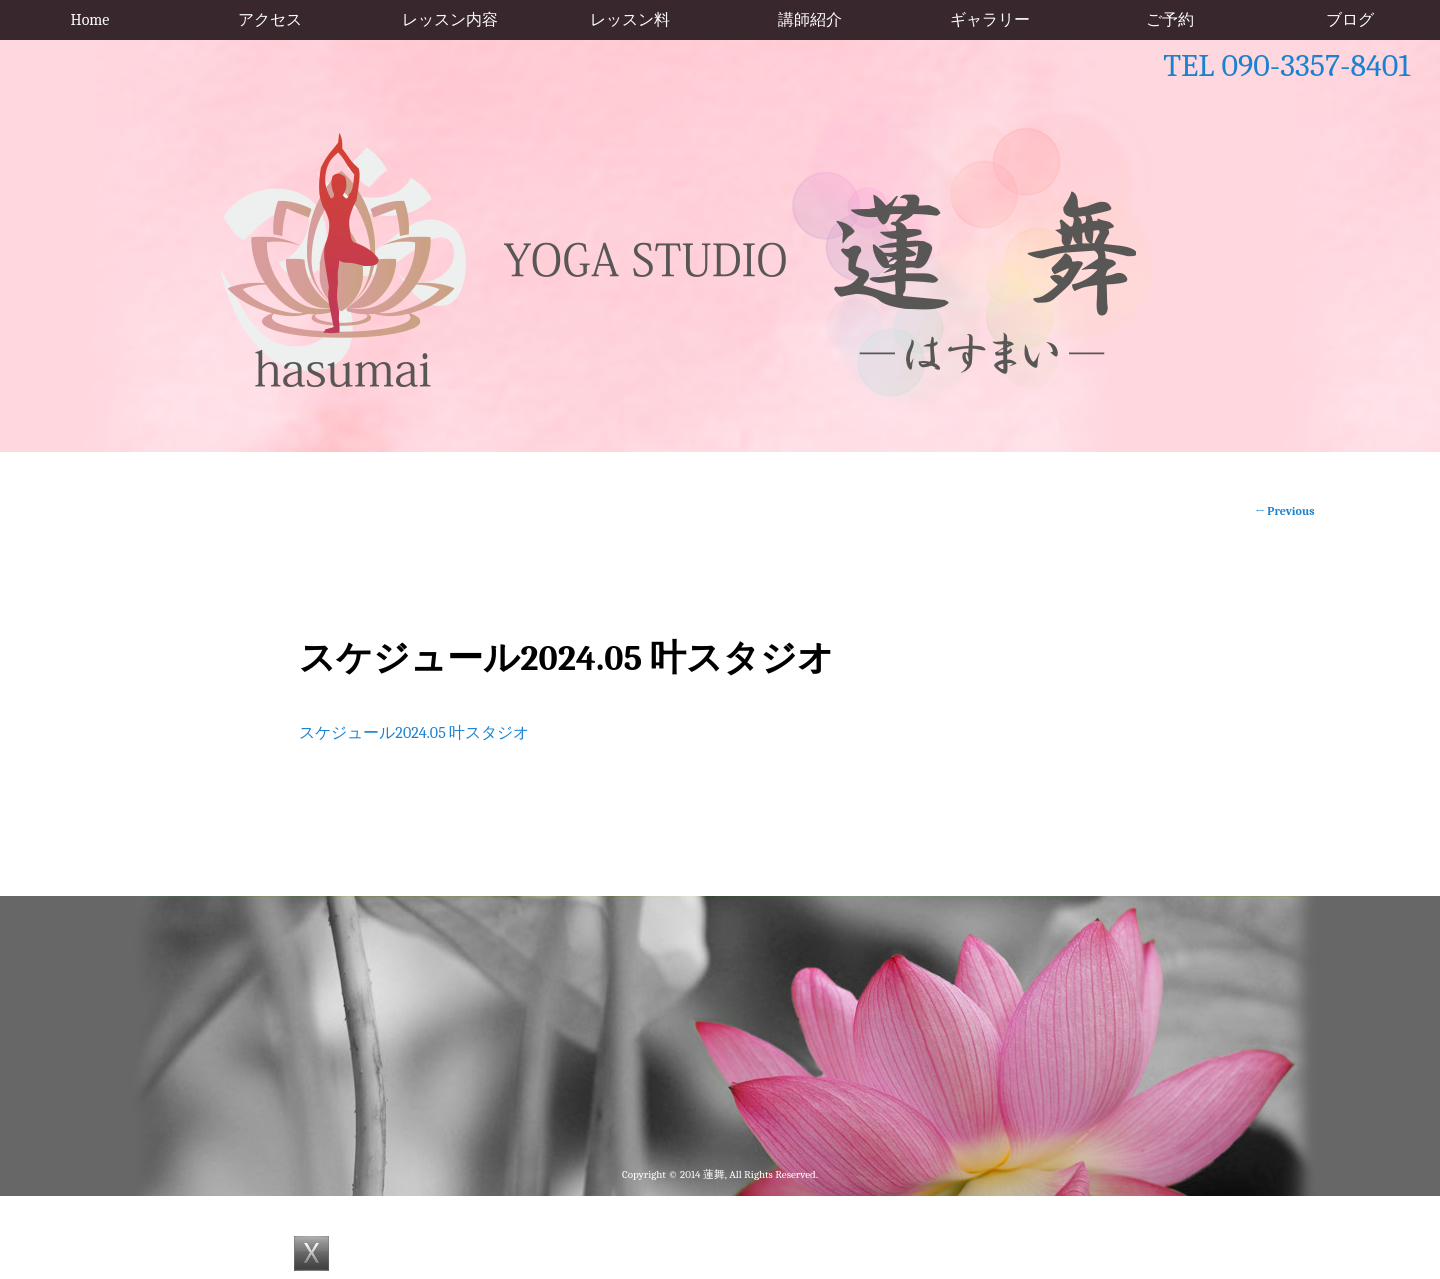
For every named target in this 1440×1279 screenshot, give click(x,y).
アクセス (270, 20)
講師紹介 (810, 20)
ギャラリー (990, 20)
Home (90, 20)
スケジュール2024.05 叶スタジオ (414, 733)
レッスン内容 (450, 20)
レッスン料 (630, 20)
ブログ (1350, 20)
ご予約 (1170, 20)
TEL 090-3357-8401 (1286, 65)
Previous (1284, 511)
